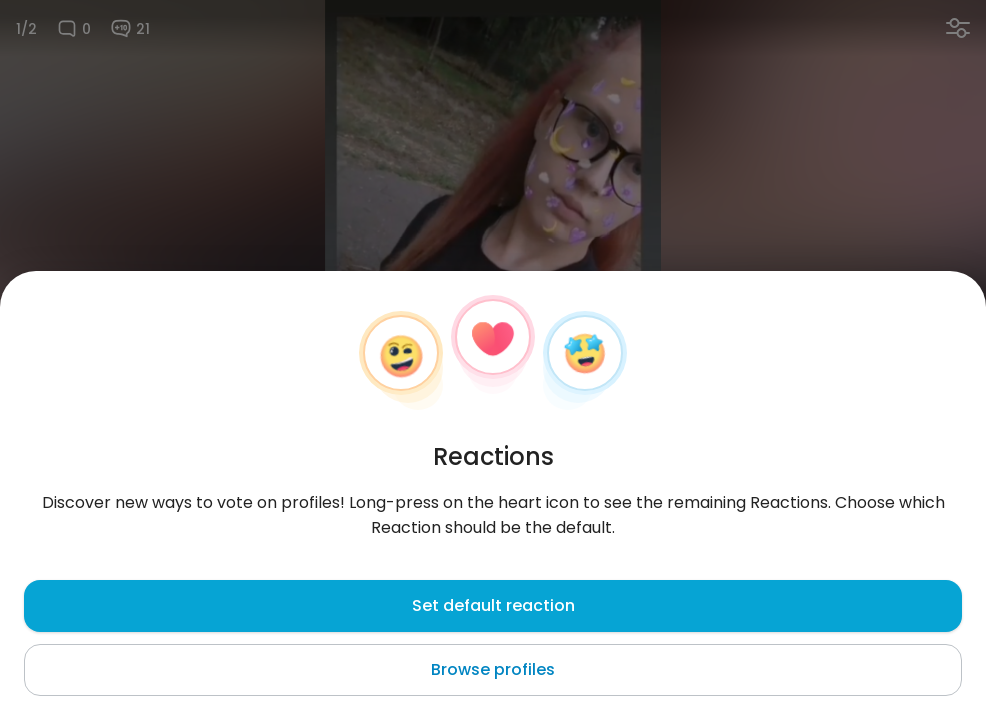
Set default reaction (493, 605)
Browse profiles (493, 669)
